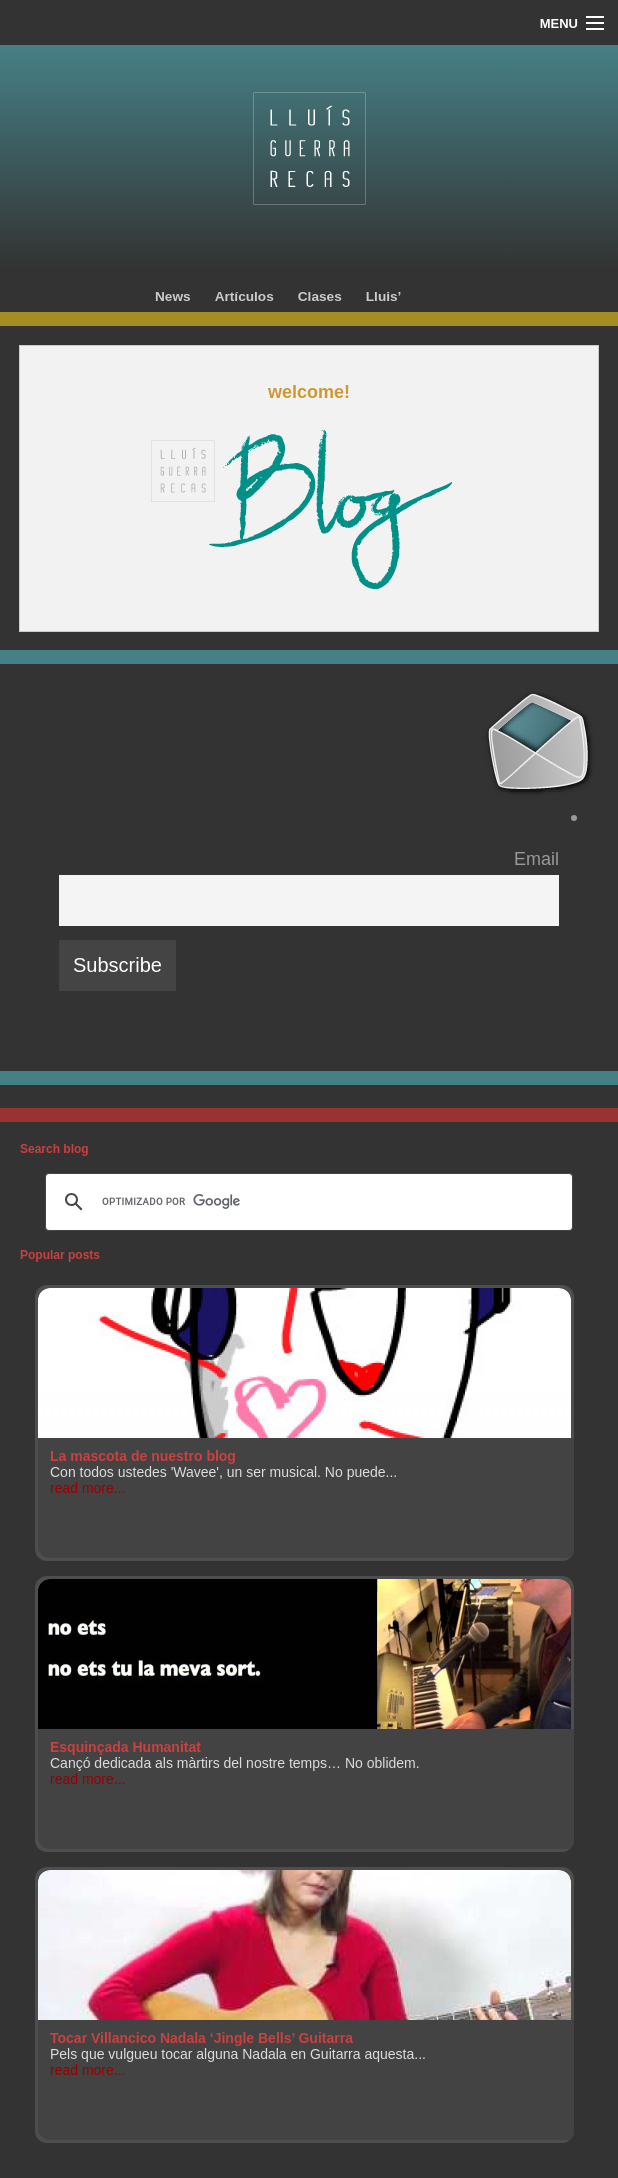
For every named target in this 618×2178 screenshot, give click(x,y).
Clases (320, 296)
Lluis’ (384, 296)
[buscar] (306, 1202)
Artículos (244, 296)
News (173, 296)
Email (536, 859)
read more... (87, 1488)
